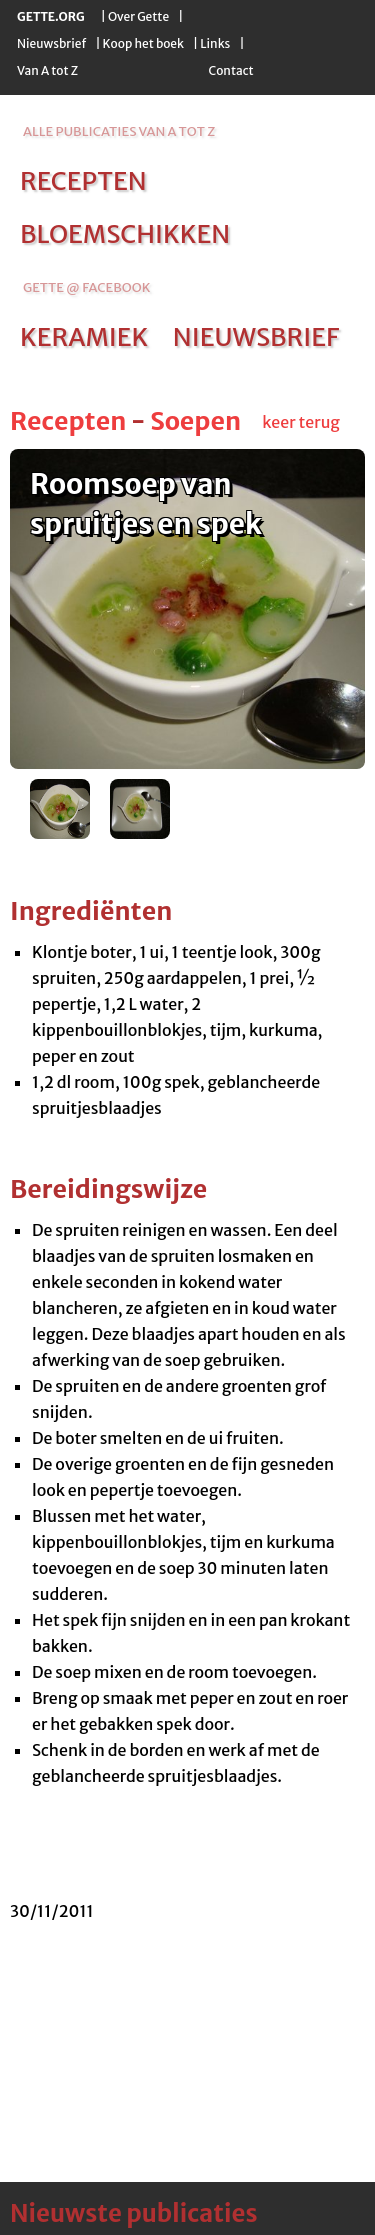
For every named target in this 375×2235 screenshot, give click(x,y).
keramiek (84, 337)
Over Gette (138, 16)
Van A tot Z (47, 70)
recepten (83, 181)
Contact (230, 70)
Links (215, 43)
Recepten (68, 421)
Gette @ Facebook (86, 287)
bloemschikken (125, 234)
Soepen (195, 421)
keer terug (301, 422)
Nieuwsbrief (51, 43)
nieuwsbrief (256, 337)
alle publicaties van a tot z (119, 131)
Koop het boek (143, 43)
